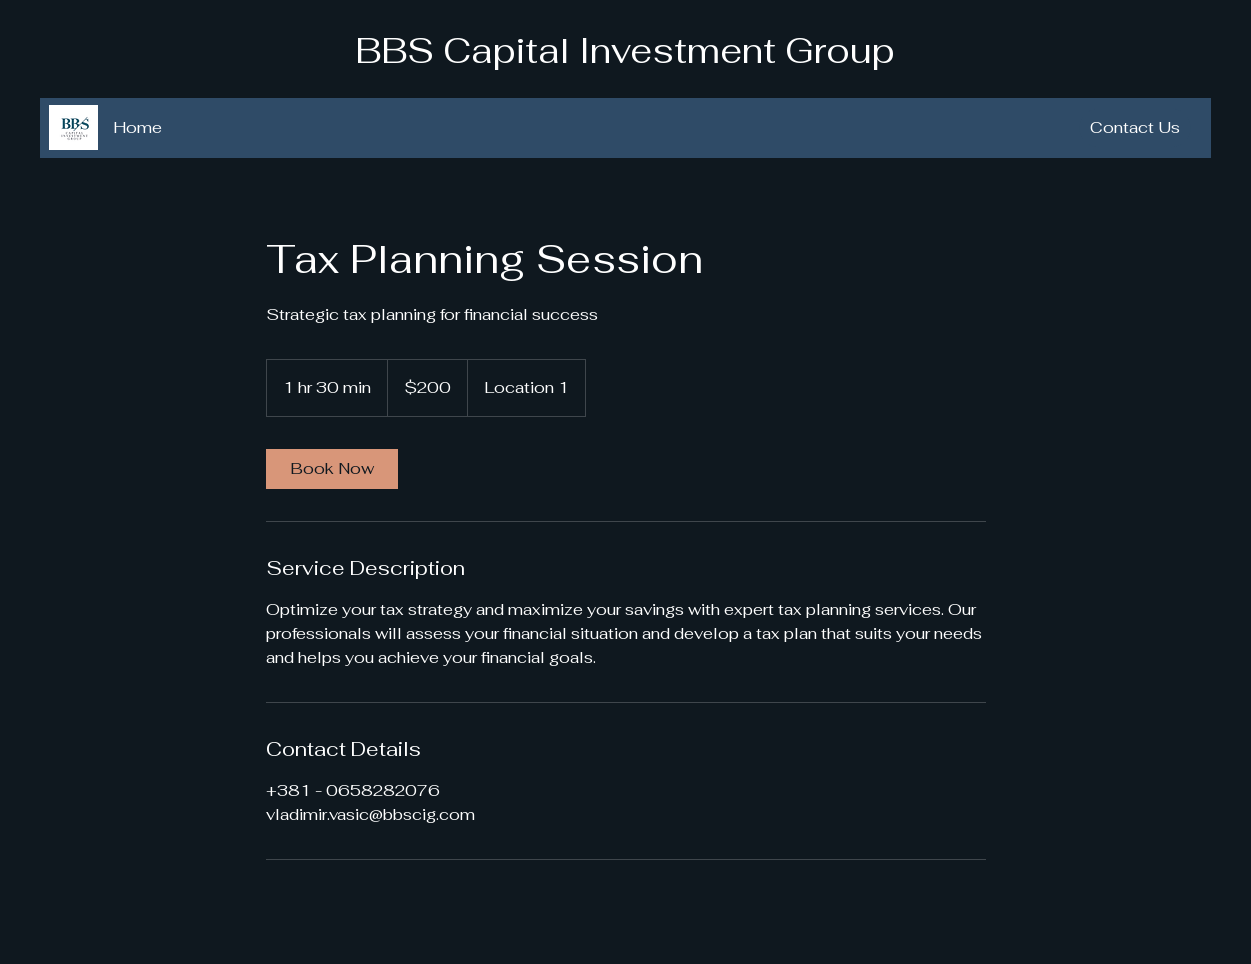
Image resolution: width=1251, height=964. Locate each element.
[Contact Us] (1135, 128)
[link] (332, 469)
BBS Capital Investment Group (625, 50)
